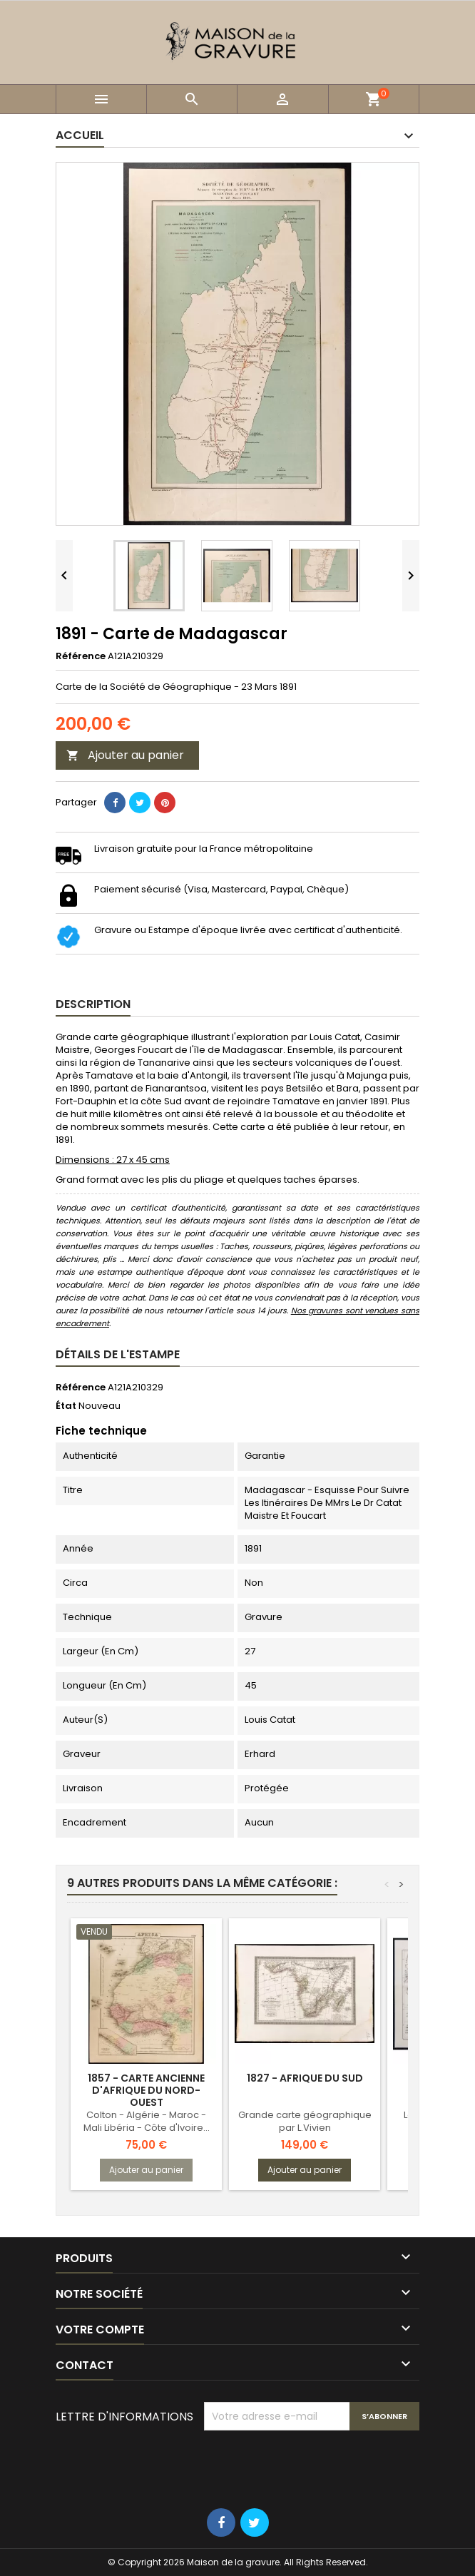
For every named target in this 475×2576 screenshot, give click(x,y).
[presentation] (312, 2465)
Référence (81, 656)
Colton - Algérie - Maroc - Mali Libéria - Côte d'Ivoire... (146, 2121)
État (66, 1406)
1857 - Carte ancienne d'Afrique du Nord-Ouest (146, 2090)
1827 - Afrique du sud (305, 2078)
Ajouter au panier (125, 755)
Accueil (80, 135)
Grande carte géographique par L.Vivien (305, 2121)
